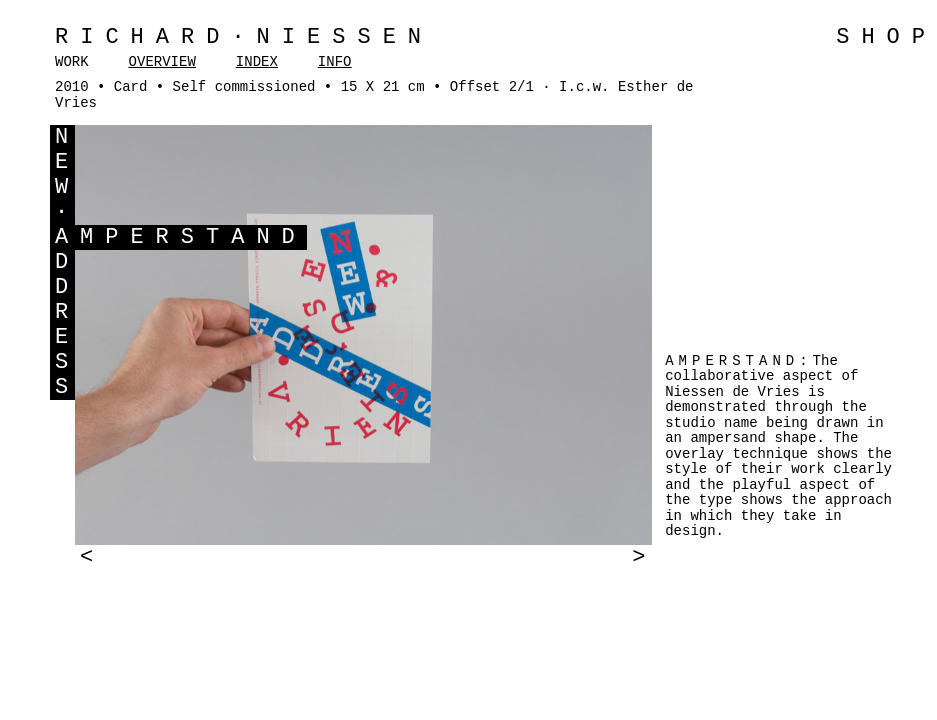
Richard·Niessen (244, 37)
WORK (72, 62)
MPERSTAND (193, 237)
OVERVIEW (162, 62)
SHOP (886, 37)
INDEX (257, 62)
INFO (335, 62)
